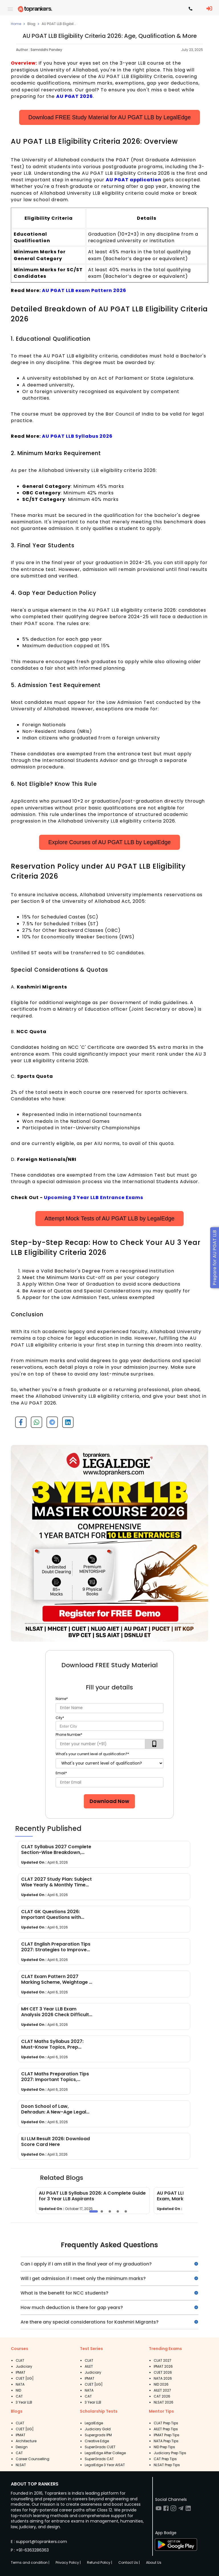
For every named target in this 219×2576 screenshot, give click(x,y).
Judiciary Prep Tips (170, 2452)
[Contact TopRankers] (190, 9)
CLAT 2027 (162, 2360)
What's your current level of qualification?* (92, 1753)
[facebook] (19, 1424)
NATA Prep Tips (166, 2441)
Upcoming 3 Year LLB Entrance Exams (93, 1197)
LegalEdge (94, 2423)
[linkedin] (66, 1424)
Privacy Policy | (68, 2562)
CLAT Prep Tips (166, 2423)
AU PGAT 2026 (74, 96)
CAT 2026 (162, 2396)
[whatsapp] (34, 1424)
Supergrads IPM (98, 2435)
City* (60, 1717)
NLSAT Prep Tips (167, 2464)
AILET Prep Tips (166, 2429)
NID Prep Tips (164, 2447)
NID (18, 2390)
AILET (89, 2366)
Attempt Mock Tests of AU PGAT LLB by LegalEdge (109, 1218)
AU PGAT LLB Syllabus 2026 (77, 436)
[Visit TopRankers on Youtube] (158, 2510)
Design (22, 2447)
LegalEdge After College (105, 2452)
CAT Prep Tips (165, 2458)
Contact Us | (129, 2562)
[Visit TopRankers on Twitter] (180, 2510)
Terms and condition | (30, 2562)
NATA (20, 2384)
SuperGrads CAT (99, 2458)
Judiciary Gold (98, 2429)
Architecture (26, 2441)
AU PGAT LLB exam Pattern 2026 (84, 290)
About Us (153, 2562)
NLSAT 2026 (163, 2402)
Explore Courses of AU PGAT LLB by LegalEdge (109, 842)
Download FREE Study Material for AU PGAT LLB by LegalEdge (109, 117)
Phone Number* (69, 1734)
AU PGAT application (133, 179)
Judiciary (24, 2366)
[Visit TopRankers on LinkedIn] (188, 2510)
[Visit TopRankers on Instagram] (173, 2510)
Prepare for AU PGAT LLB (214, 1257)
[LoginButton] (209, 9)
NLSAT (21, 2464)
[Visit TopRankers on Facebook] (166, 2510)
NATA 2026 (163, 2378)
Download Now (109, 1801)
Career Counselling (32, 2458)
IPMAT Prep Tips (166, 2435)
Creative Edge (97, 2441)
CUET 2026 (163, 2372)
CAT (19, 2396)
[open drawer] (10, 9)
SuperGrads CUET (100, 2447)
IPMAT (20, 2372)
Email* (61, 1773)
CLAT (20, 2360)
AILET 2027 (162, 2390)
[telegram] (50, 1424)
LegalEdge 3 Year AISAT (105, 2464)
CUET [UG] (25, 2378)
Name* (62, 1698)
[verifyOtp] (154, 1744)
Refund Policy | (99, 2562)
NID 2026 (161, 2384)
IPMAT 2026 (163, 2366)
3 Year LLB (24, 2402)
